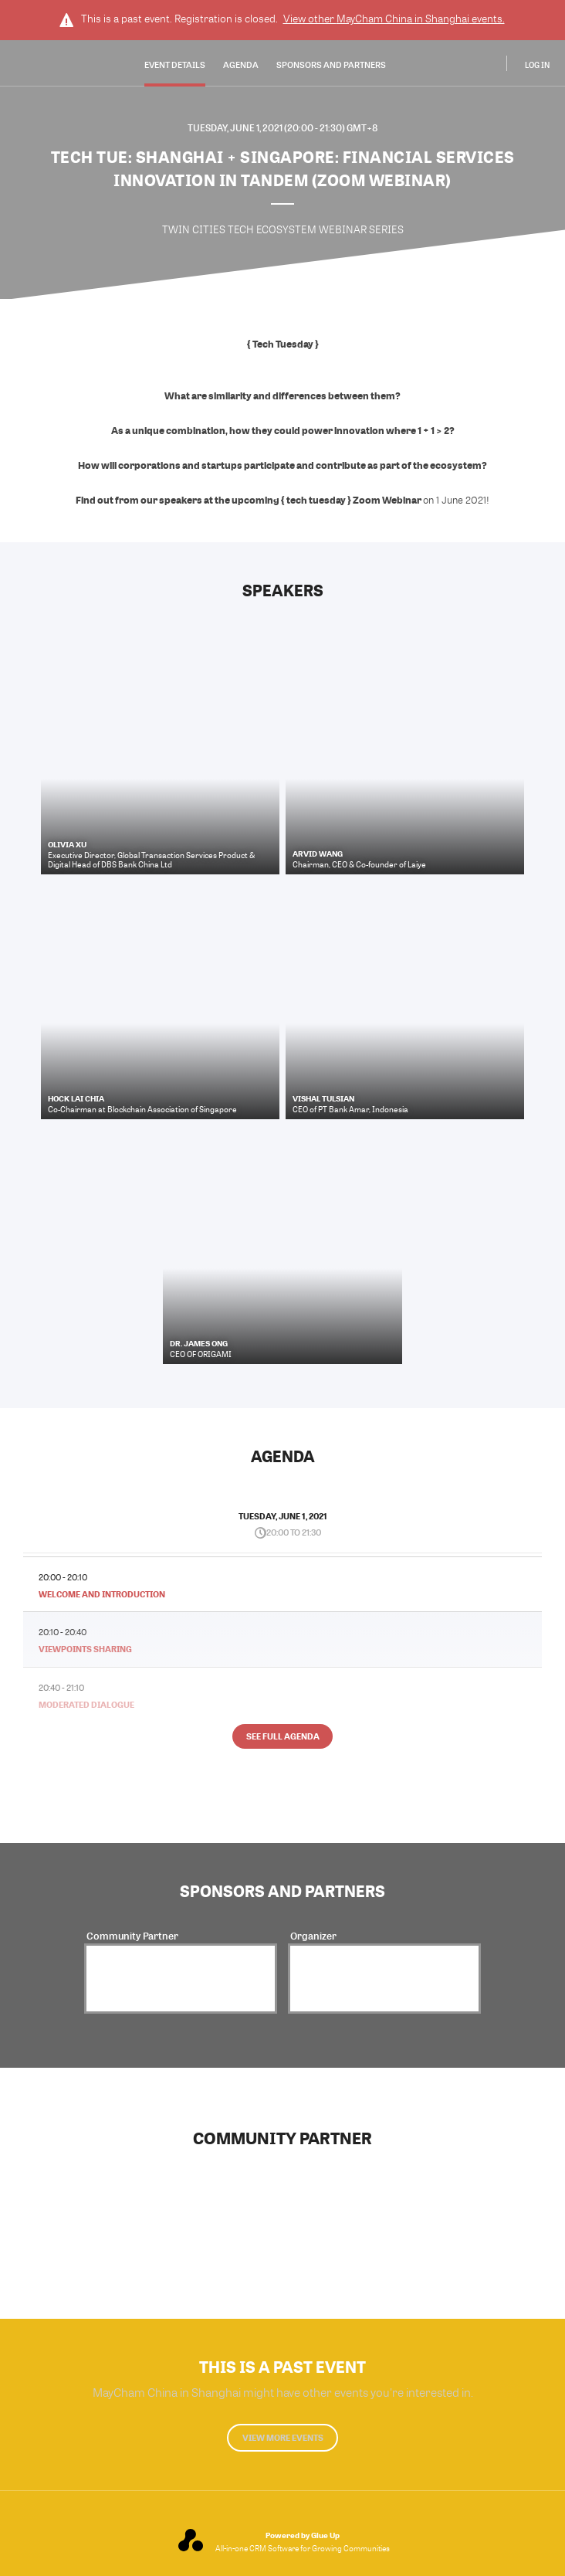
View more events (282, 2437)
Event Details (174, 64)
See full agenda (283, 1736)
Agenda (241, 64)
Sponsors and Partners (331, 64)
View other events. (394, 18)
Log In (537, 64)
